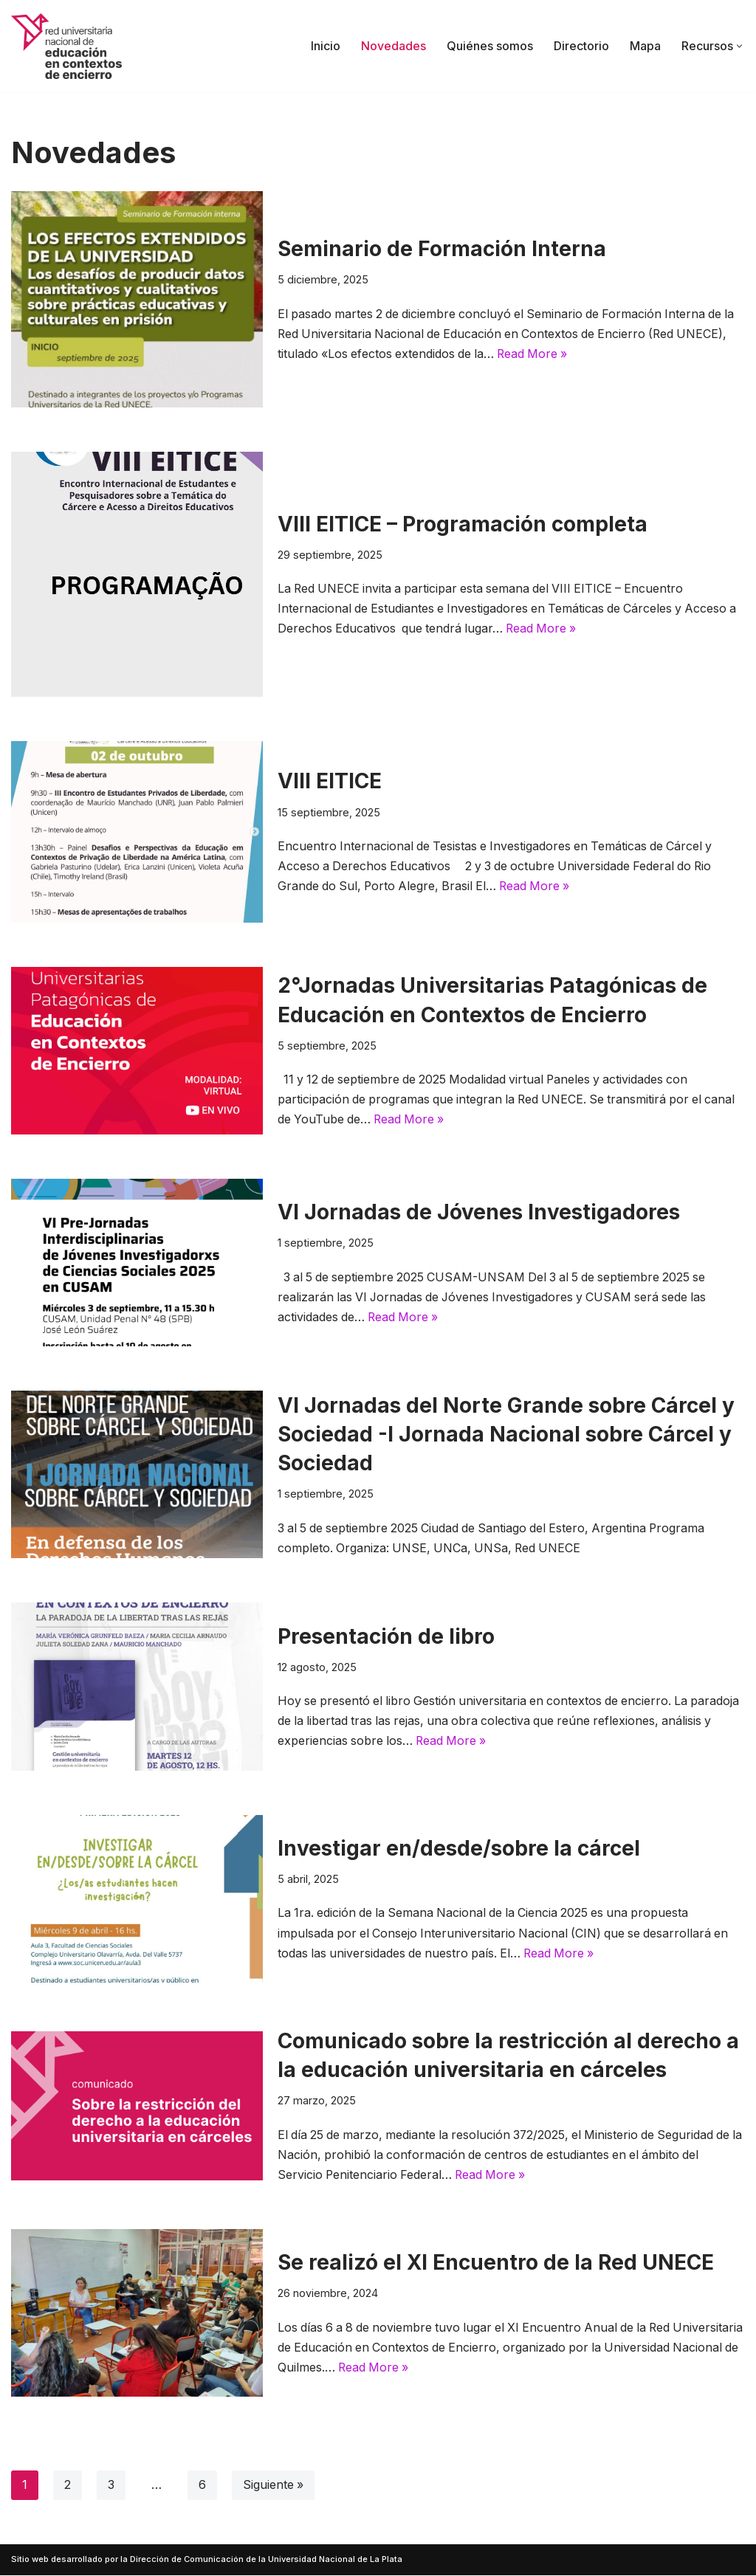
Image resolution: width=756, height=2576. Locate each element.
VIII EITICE (330, 780)
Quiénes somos (490, 45)
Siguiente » (273, 2486)
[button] (739, 46)
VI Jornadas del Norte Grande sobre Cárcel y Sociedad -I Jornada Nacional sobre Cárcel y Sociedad (506, 1434)
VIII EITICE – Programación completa (462, 523)
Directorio (581, 45)
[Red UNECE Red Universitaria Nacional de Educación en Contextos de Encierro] (66, 46)
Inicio (325, 45)
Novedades (393, 45)
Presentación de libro (386, 1635)
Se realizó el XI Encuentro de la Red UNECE (496, 2262)
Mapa (645, 45)
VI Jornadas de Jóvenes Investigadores (481, 1212)
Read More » (537, 353)
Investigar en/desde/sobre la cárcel (459, 1848)
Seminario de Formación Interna (442, 248)
